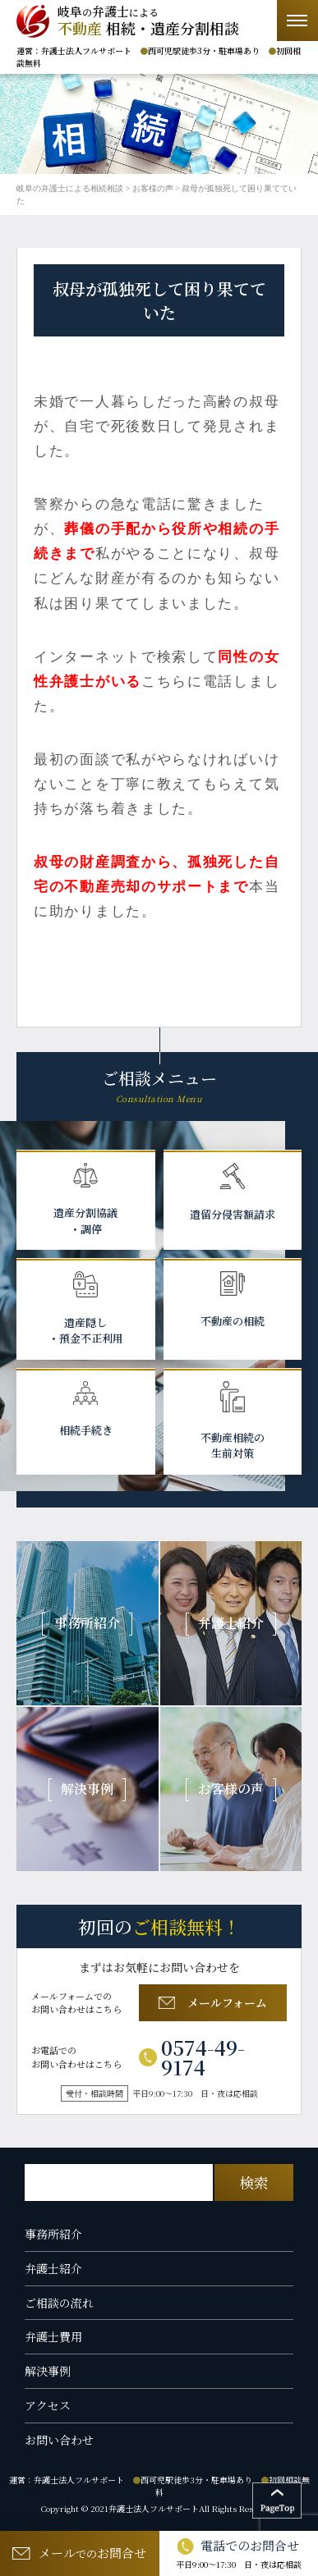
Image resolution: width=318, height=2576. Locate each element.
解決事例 (48, 2371)
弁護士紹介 (53, 2268)
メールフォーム (213, 2002)
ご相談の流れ (59, 2303)
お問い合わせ (59, 2440)
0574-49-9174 (192, 2057)
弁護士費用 (53, 2336)
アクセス (48, 2405)
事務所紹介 (53, 2234)
